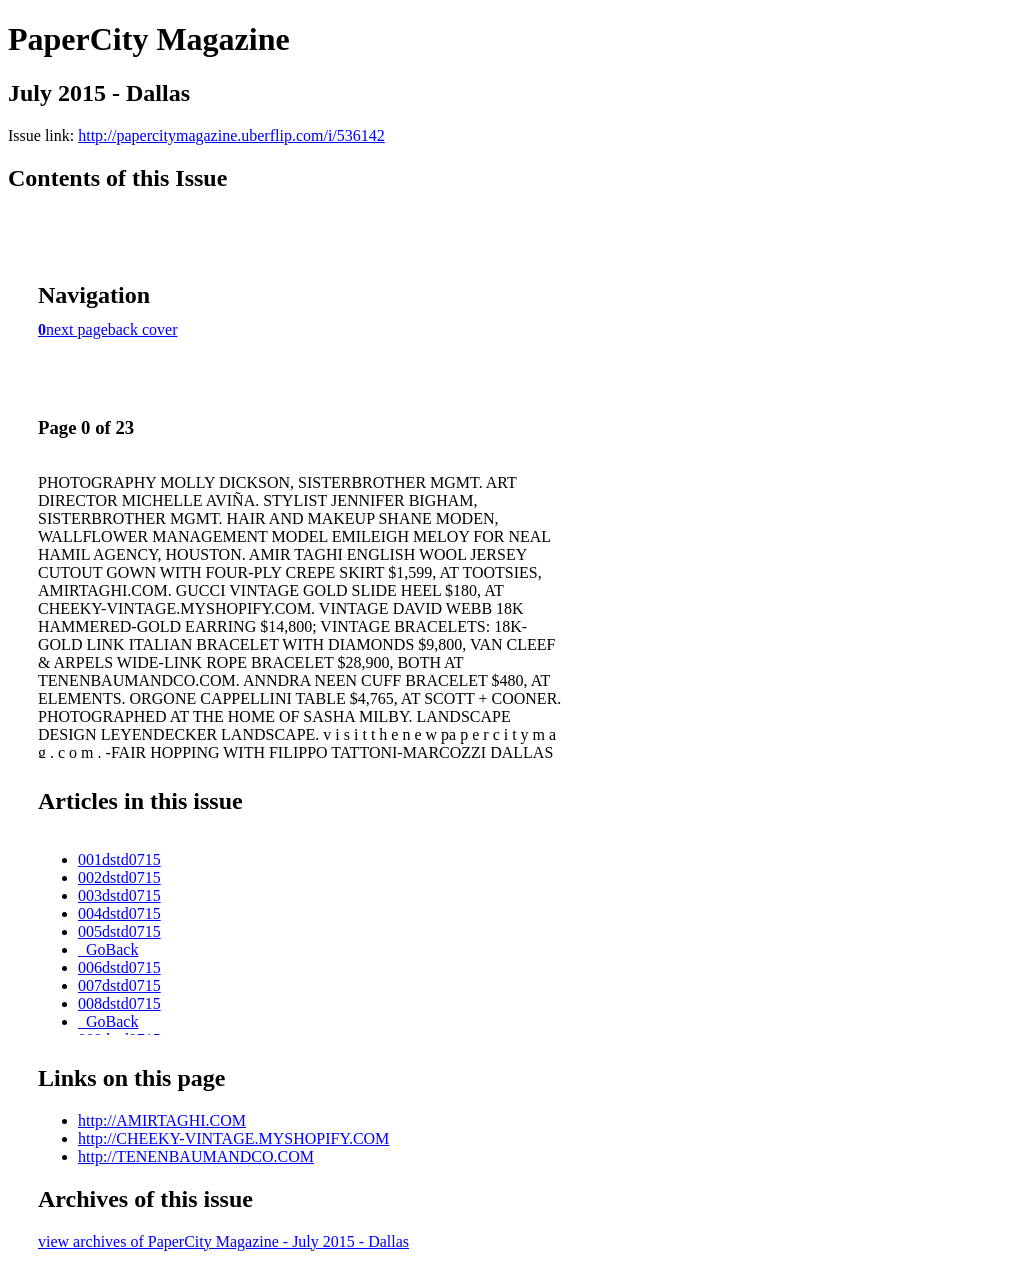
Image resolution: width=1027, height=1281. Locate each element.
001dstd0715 (119, 859)
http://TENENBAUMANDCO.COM (196, 1156)
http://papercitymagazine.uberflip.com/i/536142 (231, 135)
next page (77, 329)
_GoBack (108, 949)
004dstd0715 (119, 913)
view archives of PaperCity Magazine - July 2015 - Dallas (223, 1241)
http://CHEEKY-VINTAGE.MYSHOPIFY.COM (233, 1138)
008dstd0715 (119, 1003)
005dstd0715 (119, 931)
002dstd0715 (119, 877)
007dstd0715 (119, 985)
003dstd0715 (119, 895)
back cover (143, 329)
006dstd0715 (119, 967)
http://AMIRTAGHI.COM (162, 1120)
